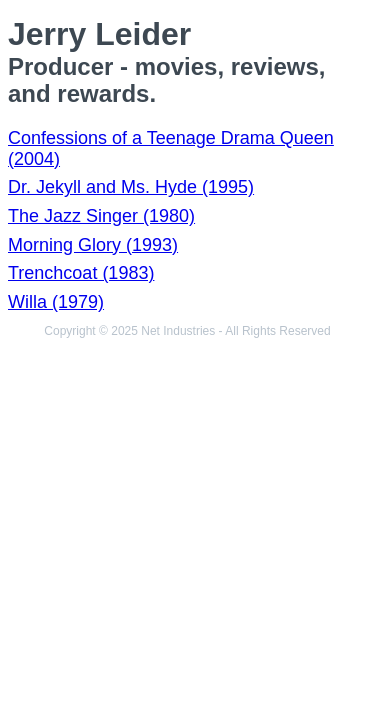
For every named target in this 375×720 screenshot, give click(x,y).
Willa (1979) (56, 302)
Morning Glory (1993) (93, 245)
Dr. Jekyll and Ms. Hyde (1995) (131, 187)
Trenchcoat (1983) (81, 273)
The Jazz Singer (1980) (101, 216)
